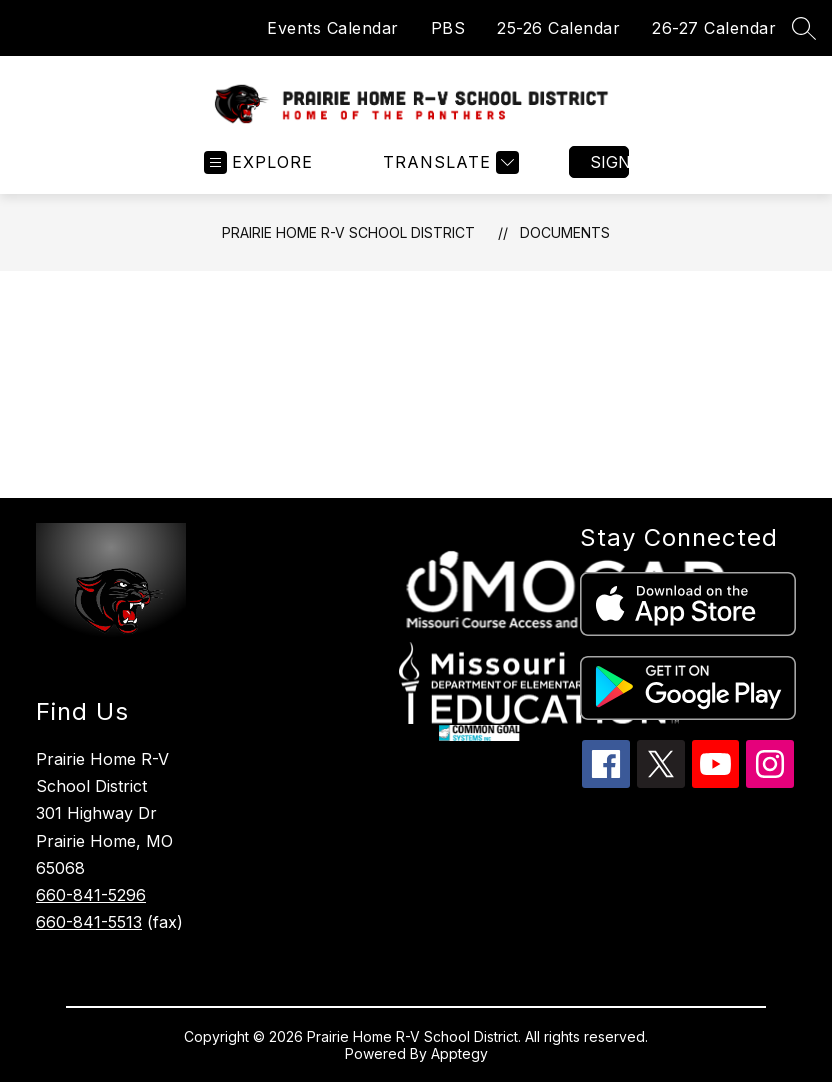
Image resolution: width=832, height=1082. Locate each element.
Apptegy (459, 1053)
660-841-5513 (89, 922)
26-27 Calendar (714, 28)
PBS (448, 28)
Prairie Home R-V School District (348, 232)
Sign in (609, 162)
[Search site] (804, 28)
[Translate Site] (448, 162)
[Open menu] (258, 162)
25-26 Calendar (558, 28)
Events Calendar (333, 28)
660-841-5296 (91, 895)
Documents (565, 232)
